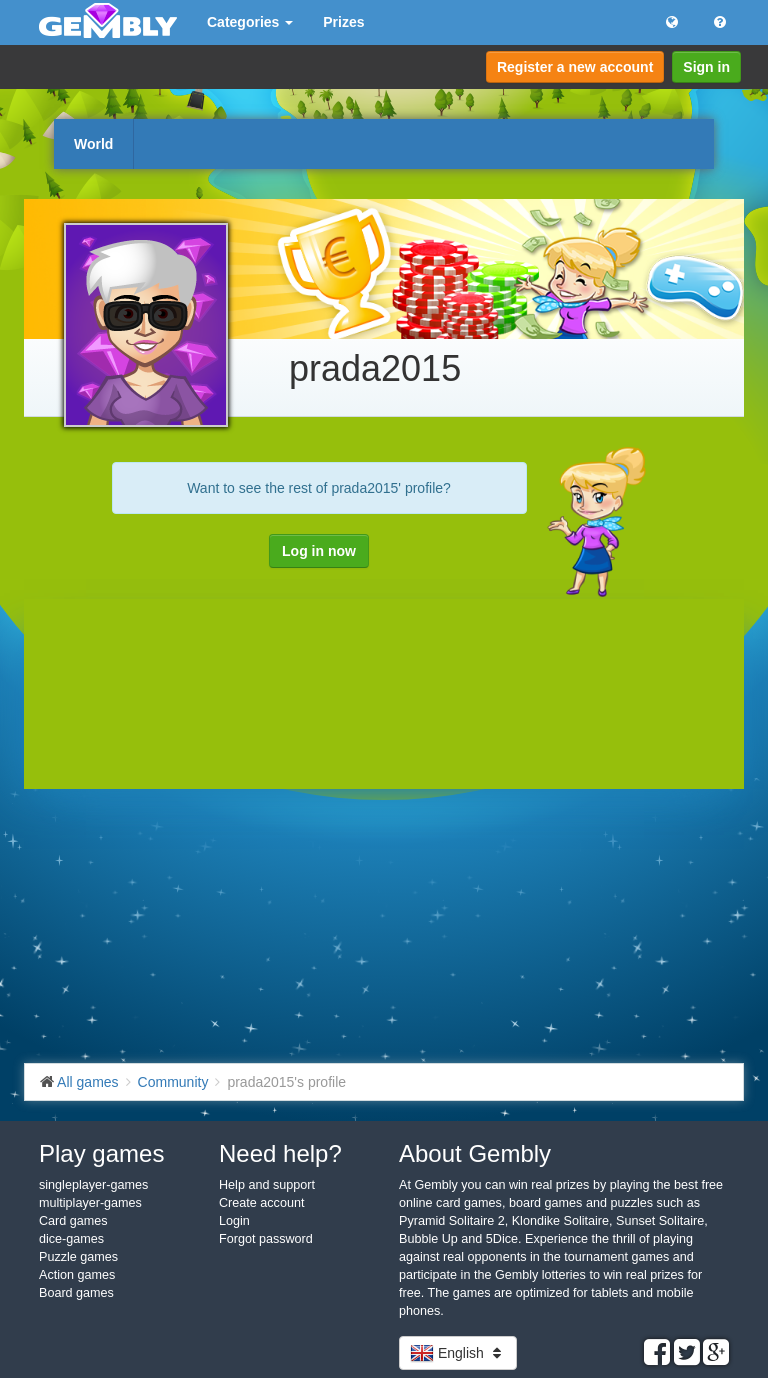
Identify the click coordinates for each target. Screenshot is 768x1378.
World (93, 144)
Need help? (280, 1153)
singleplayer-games (93, 1185)
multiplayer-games (90, 1203)
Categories (250, 22)
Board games (76, 1293)
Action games (77, 1275)
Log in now (319, 551)
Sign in (706, 67)
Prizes (343, 22)
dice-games (71, 1239)
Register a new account (575, 67)
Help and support (267, 1185)
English (458, 1353)
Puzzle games (78, 1257)
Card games (73, 1221)
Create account (261, 1203)
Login (234, 1221)
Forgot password (266, 1239)
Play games (101, 1153)
